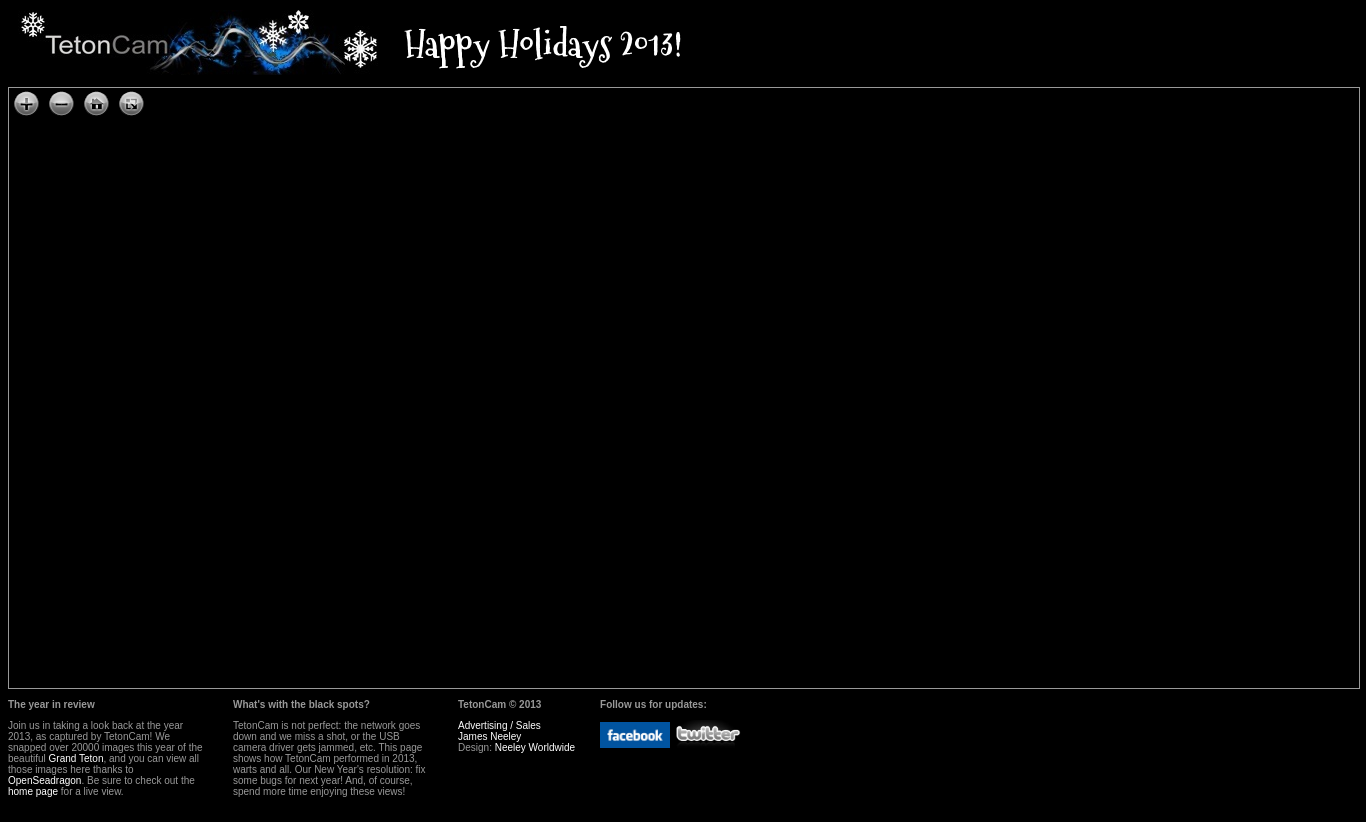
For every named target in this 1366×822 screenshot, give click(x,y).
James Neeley (489, 736)
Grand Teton (76, 758)
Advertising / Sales (499, 725)
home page (33, 791)
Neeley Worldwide (535, 747)
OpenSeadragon (44, 780)
